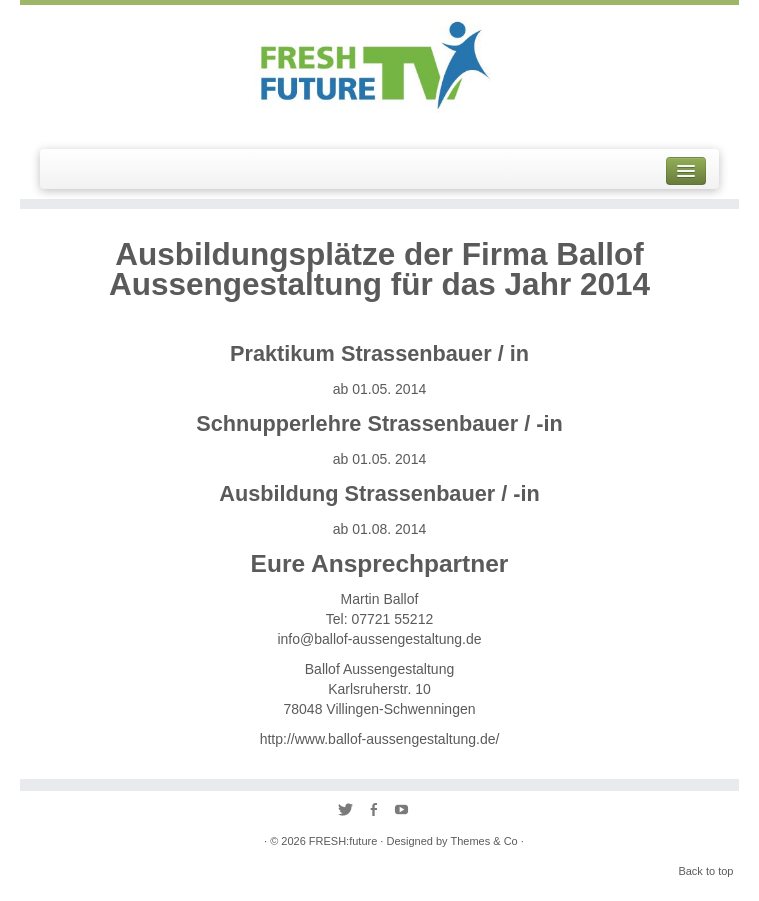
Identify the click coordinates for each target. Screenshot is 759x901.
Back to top (705, 871)
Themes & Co (483, 841)
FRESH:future (343, 841)
